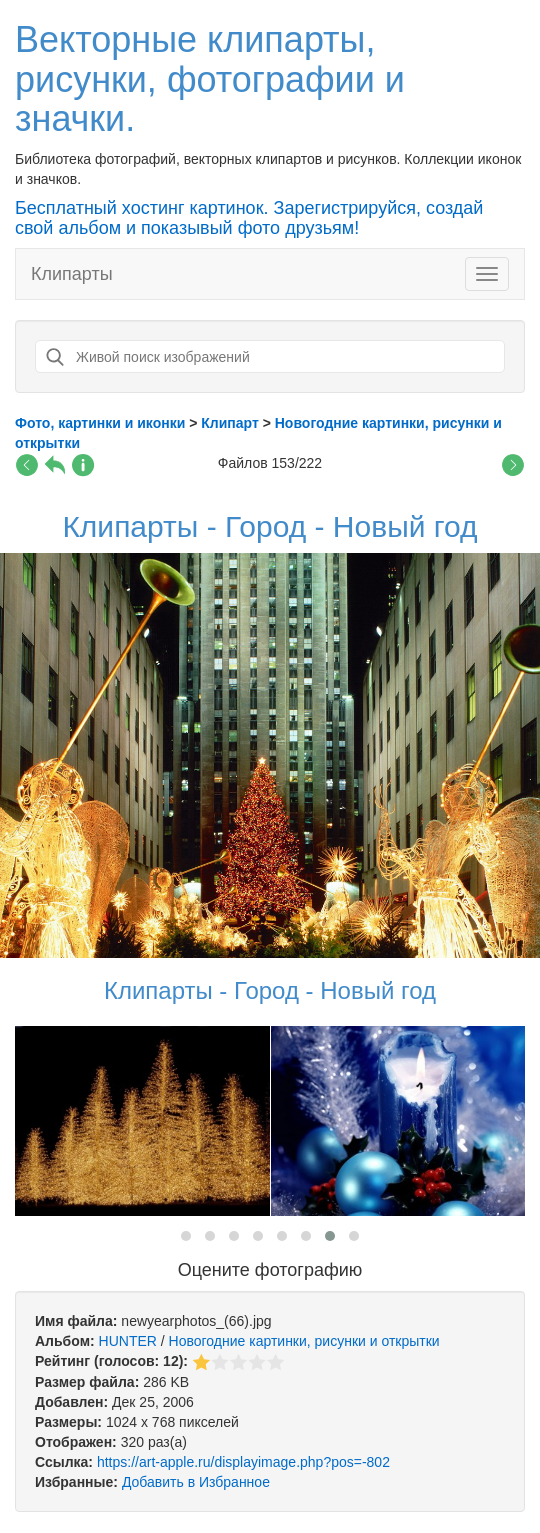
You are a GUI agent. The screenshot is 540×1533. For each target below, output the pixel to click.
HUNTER (128, 1341)
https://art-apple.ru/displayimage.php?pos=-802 (243, 1462)
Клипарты (72, 274)
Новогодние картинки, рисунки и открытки (304, 1341)
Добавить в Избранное (196, 1482)
